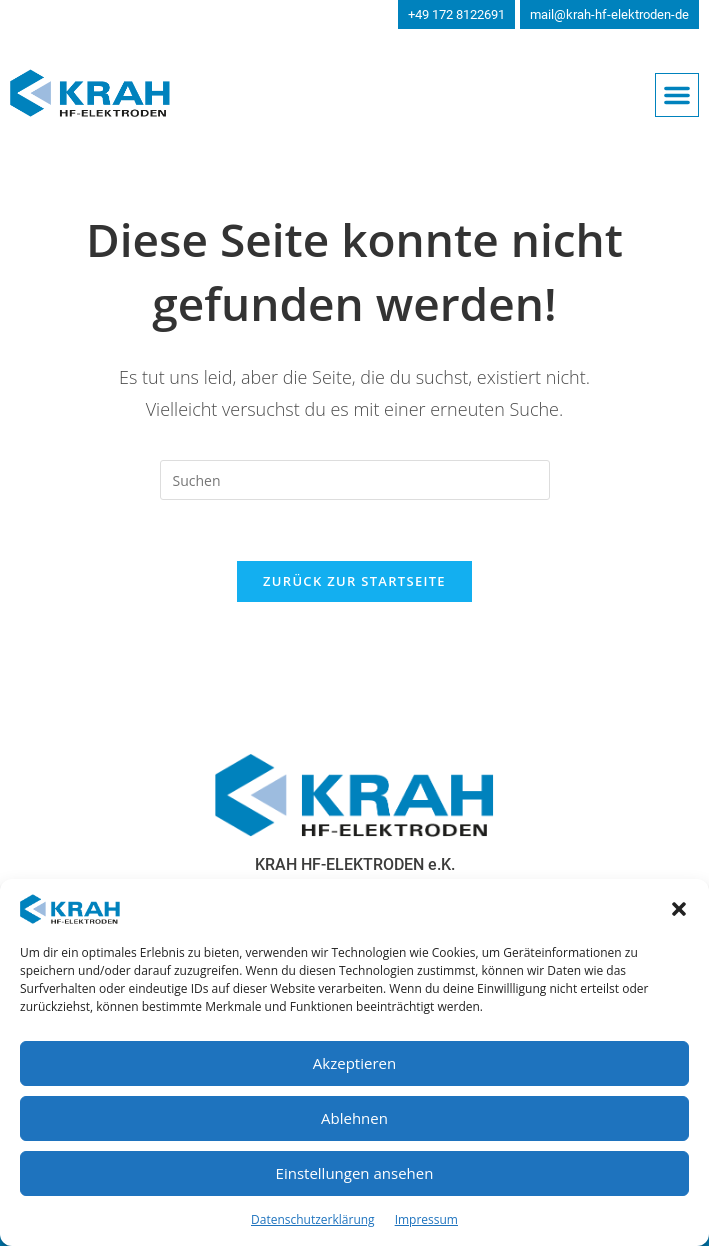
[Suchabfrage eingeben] (355, 480)
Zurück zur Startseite (354, 581)
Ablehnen (354, 1118)
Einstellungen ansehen (355, 1173)
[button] (679, 909)
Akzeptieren (354, 1063)
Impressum (426, 1219)
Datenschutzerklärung (313, 1219)
